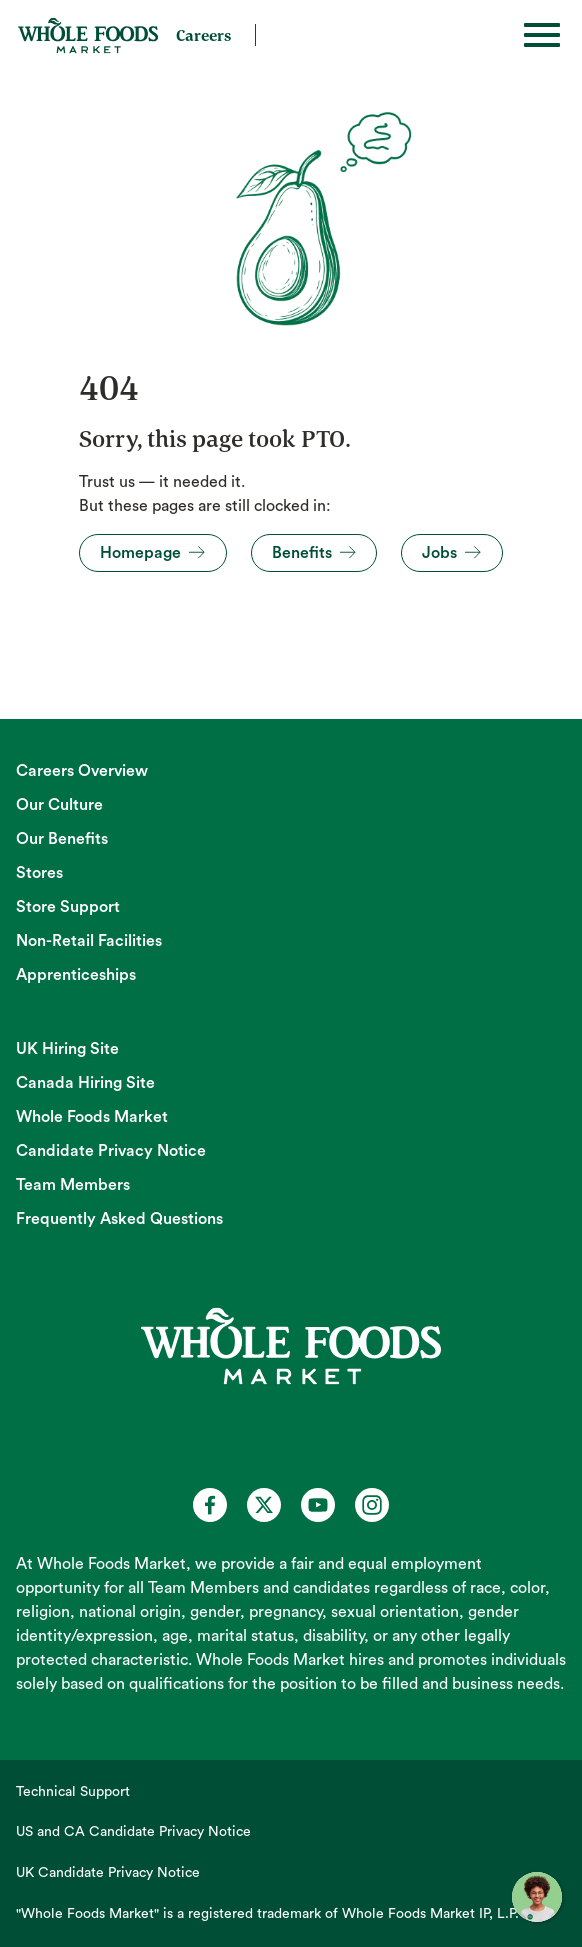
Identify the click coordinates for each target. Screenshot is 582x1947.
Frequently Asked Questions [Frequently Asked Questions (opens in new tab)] (119, 1219)
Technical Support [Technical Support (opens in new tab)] (73, 1792)
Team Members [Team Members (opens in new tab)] (73, 1185)
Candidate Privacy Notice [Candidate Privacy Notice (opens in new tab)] (111, 1151)
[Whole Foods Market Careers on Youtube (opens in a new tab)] (318, 1505)
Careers (203, 35)
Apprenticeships (76, 975)
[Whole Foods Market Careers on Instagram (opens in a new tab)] (372, 1505)
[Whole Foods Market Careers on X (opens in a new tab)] (264, 1505)
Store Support (68, 907)
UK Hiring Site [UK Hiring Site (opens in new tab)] (67, 1049)
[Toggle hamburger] (542, 35)
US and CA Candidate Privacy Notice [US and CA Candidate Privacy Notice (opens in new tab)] (133, 1832)
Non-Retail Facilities (89, 941)
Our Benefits (62, 839)
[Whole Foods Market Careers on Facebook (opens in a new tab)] (210, 1505)
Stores (39, 873)
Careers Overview (82, 771)
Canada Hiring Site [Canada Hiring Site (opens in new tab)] (85, 1083)
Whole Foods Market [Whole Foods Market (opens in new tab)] (92, 1117)
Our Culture (59, 805)
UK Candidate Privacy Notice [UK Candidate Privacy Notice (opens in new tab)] (108, 1873)
